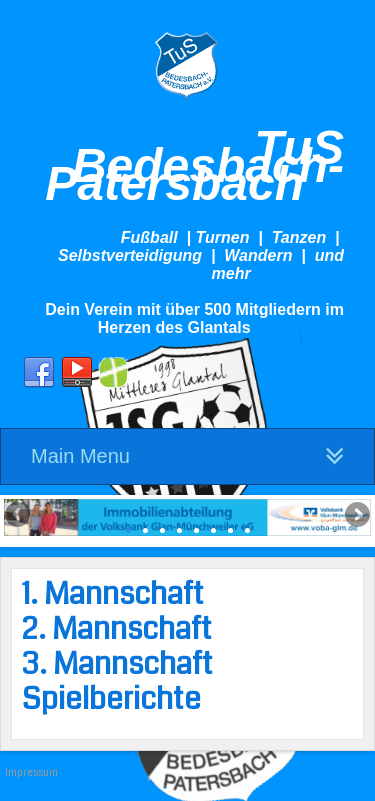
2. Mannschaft (117, 629)
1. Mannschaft (113, 594)
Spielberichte (111, 699)
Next (356, 516)
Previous (19, 516)
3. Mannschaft (117, 664)
